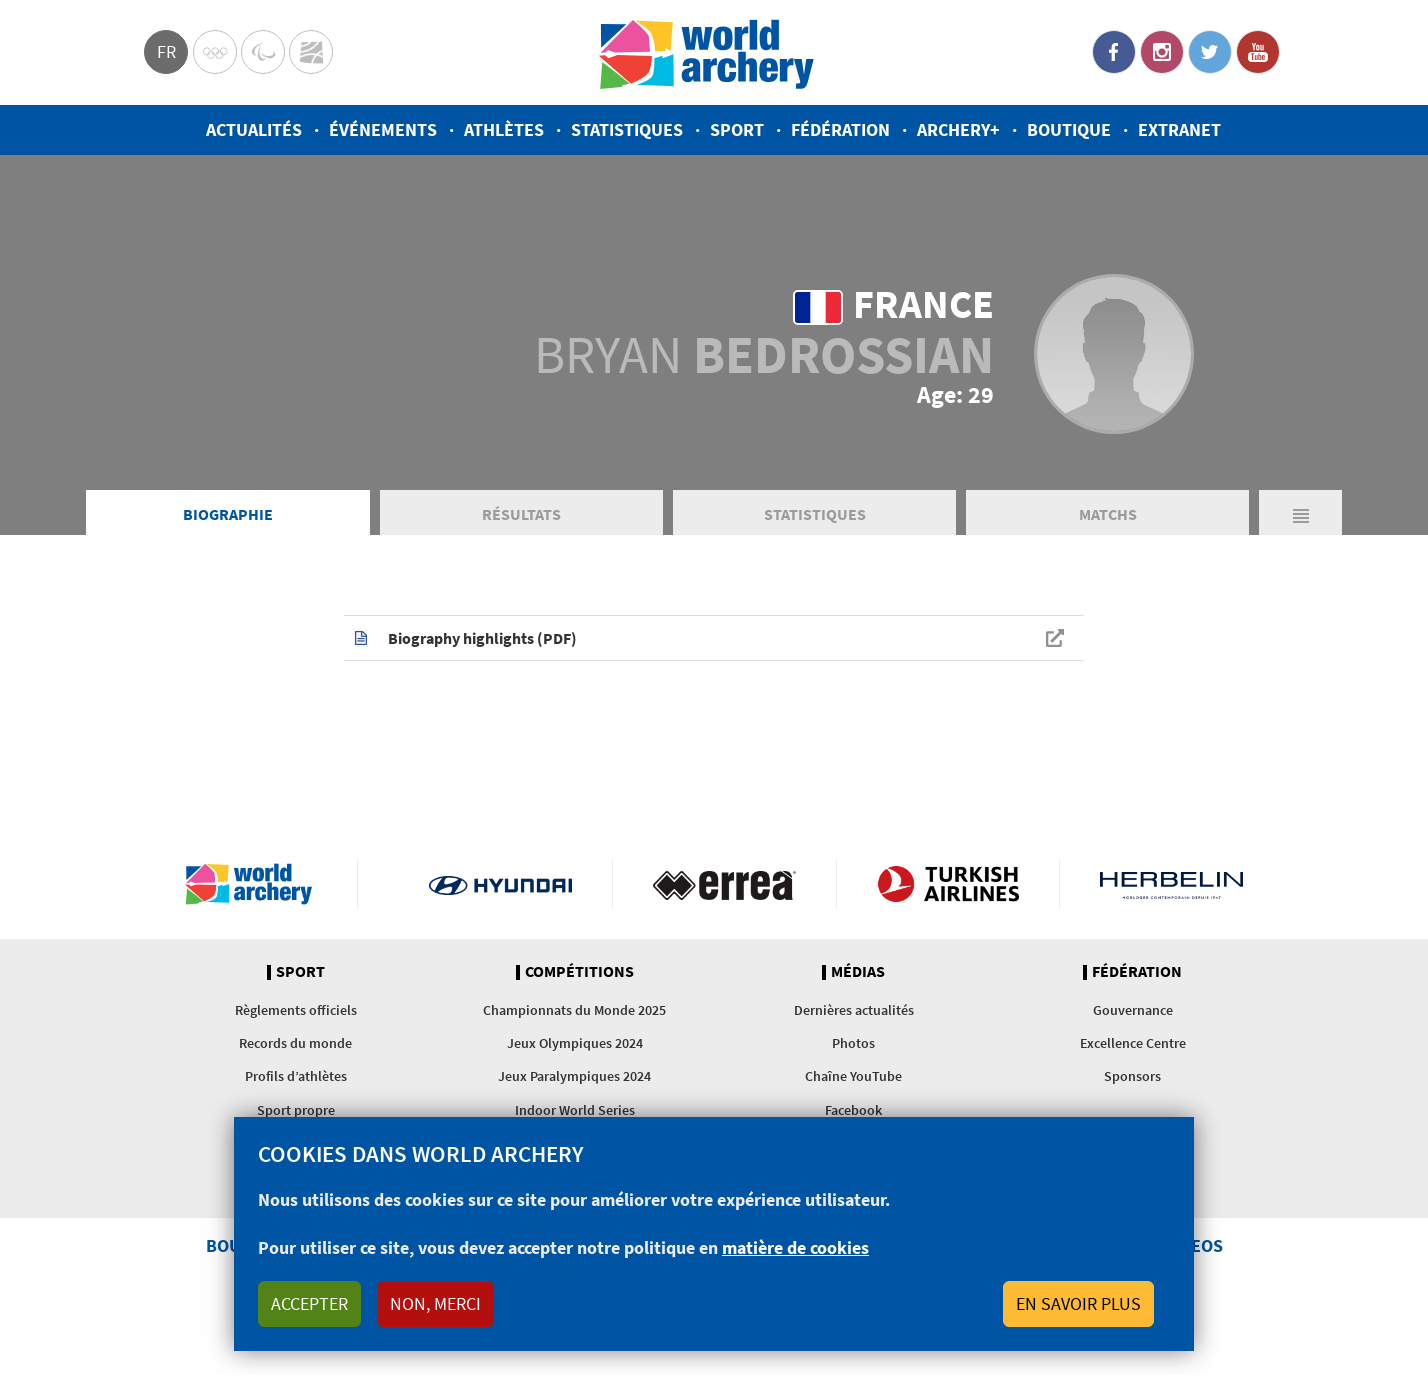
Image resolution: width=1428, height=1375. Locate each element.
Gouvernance (1133, 1010)
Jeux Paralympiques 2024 (574, 1076)
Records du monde (295, 1043)
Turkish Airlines (948, 884)
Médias (858, 972)
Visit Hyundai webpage (500, 884)
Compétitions (579, 972)
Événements (383, 129)
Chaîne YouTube (853, 1076)
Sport (737, 129)
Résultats (521, 514)
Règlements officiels (296, 1010)
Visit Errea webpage (724, 884)
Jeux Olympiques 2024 (575, 1043)
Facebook (1114, 52)
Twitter (1210, 52)
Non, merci (435, 1303)
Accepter (309, 1303)
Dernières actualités (854, 1010)
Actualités (254, 129)
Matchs (1108, 514)
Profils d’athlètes (296, 1076)
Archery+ (958, 129)
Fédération (840, 129)
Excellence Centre (1133, 1043)
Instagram (1162, 52)
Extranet (1179, 129)
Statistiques (627, 129)
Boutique (1069, 129)
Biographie (228, 514)
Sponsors (1132, 1076)
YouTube (1258, 52)
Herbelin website (1171, 884)
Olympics (215, 52)
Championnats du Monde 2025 (574, 1010)
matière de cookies (795, 1247)
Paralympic (263, 52)
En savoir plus (1078, 1303)
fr (166, 51)
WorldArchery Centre (311, 52)
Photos (853, 1043)
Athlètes (504, 129)
